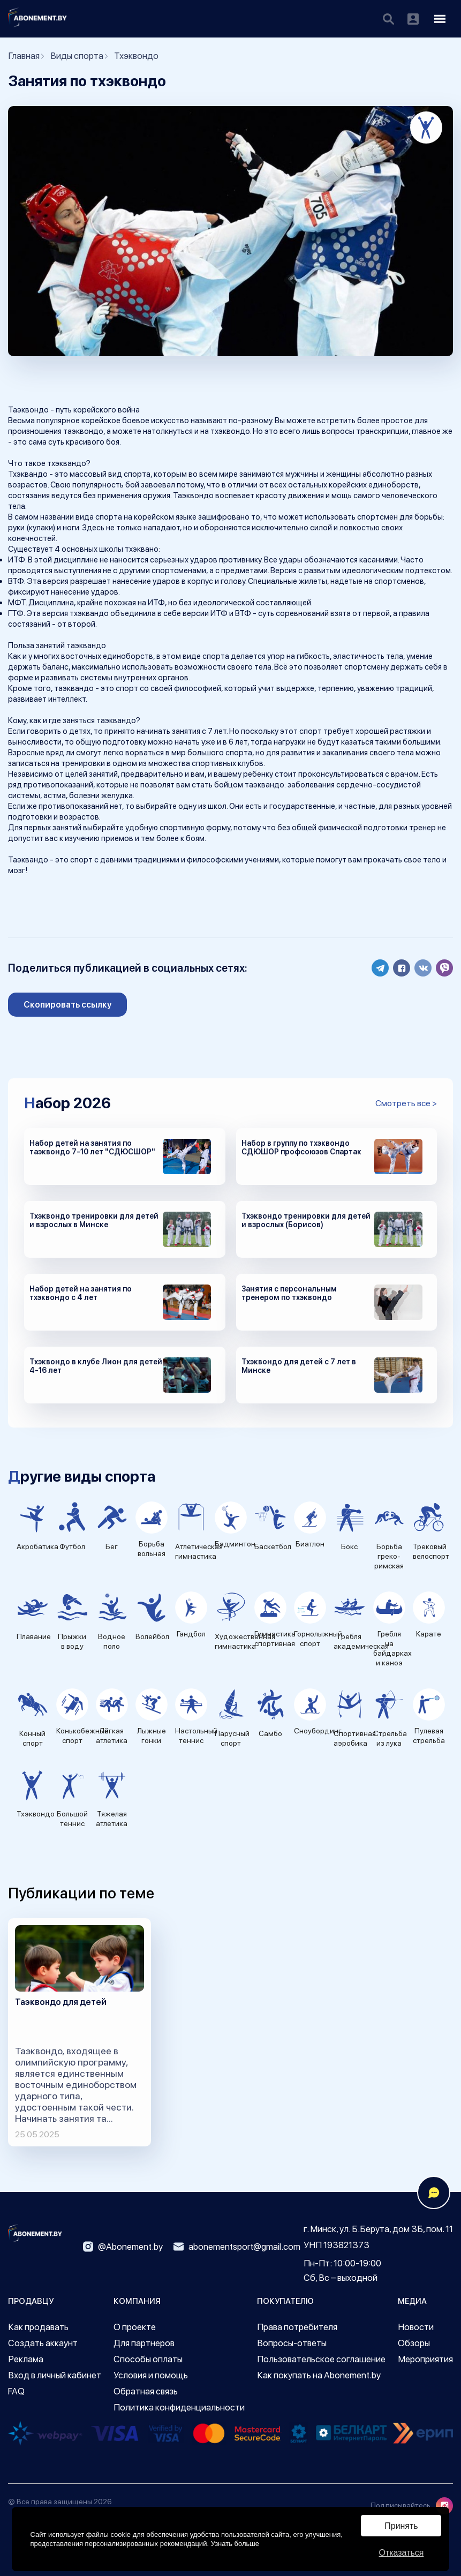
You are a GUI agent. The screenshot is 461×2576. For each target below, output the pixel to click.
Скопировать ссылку (68, 1005)
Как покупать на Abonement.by (319, 2375)
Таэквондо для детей (61, 2002)
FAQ (16, 2391)
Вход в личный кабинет (54, 2375)
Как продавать (38, 2327)
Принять (401, 2525)
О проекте (135, 2327)
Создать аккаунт (43, 2343)
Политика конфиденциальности (179, 2407)
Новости (416, 2327)
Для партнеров (144, 2343)
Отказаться (401, 2552)
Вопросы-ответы (292, 2343)
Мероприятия (425, 2359)
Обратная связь (146, 2391)
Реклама (25, 2359)
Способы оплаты (148, 2359)
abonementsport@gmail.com (236, 2246)
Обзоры (414, 2343)
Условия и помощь (151, 2375)
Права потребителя (297, 2327)
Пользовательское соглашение (321, 2359)
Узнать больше (235, 2544)
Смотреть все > (406, 1103)
